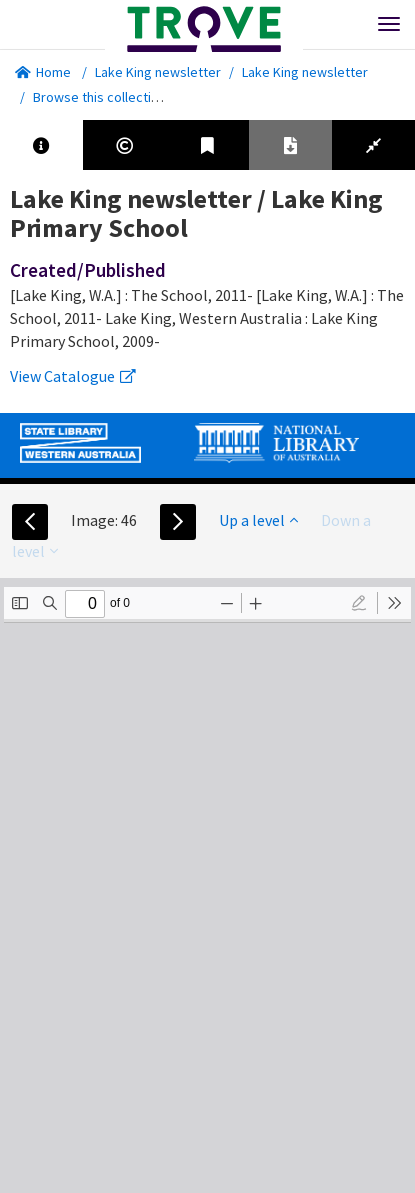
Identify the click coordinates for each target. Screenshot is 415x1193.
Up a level (258, 520)
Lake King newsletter (158, 72)
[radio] (359, 603)
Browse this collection (106, 97)
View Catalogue (73, 376)
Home (43, 72)
